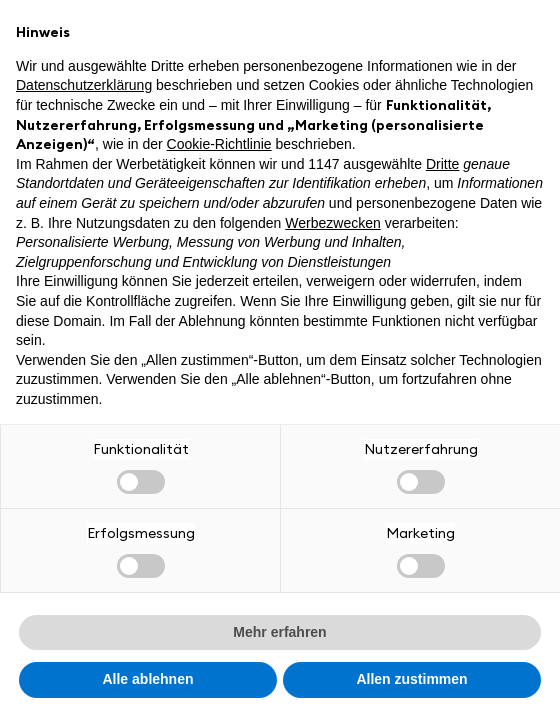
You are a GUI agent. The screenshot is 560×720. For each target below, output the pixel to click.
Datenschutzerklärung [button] (84, 85)
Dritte (442, 164)
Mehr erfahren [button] (279, 632)
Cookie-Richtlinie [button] (219, 144)
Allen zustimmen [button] (411, 679)
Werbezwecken (332, 223)
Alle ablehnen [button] (147, 679)
